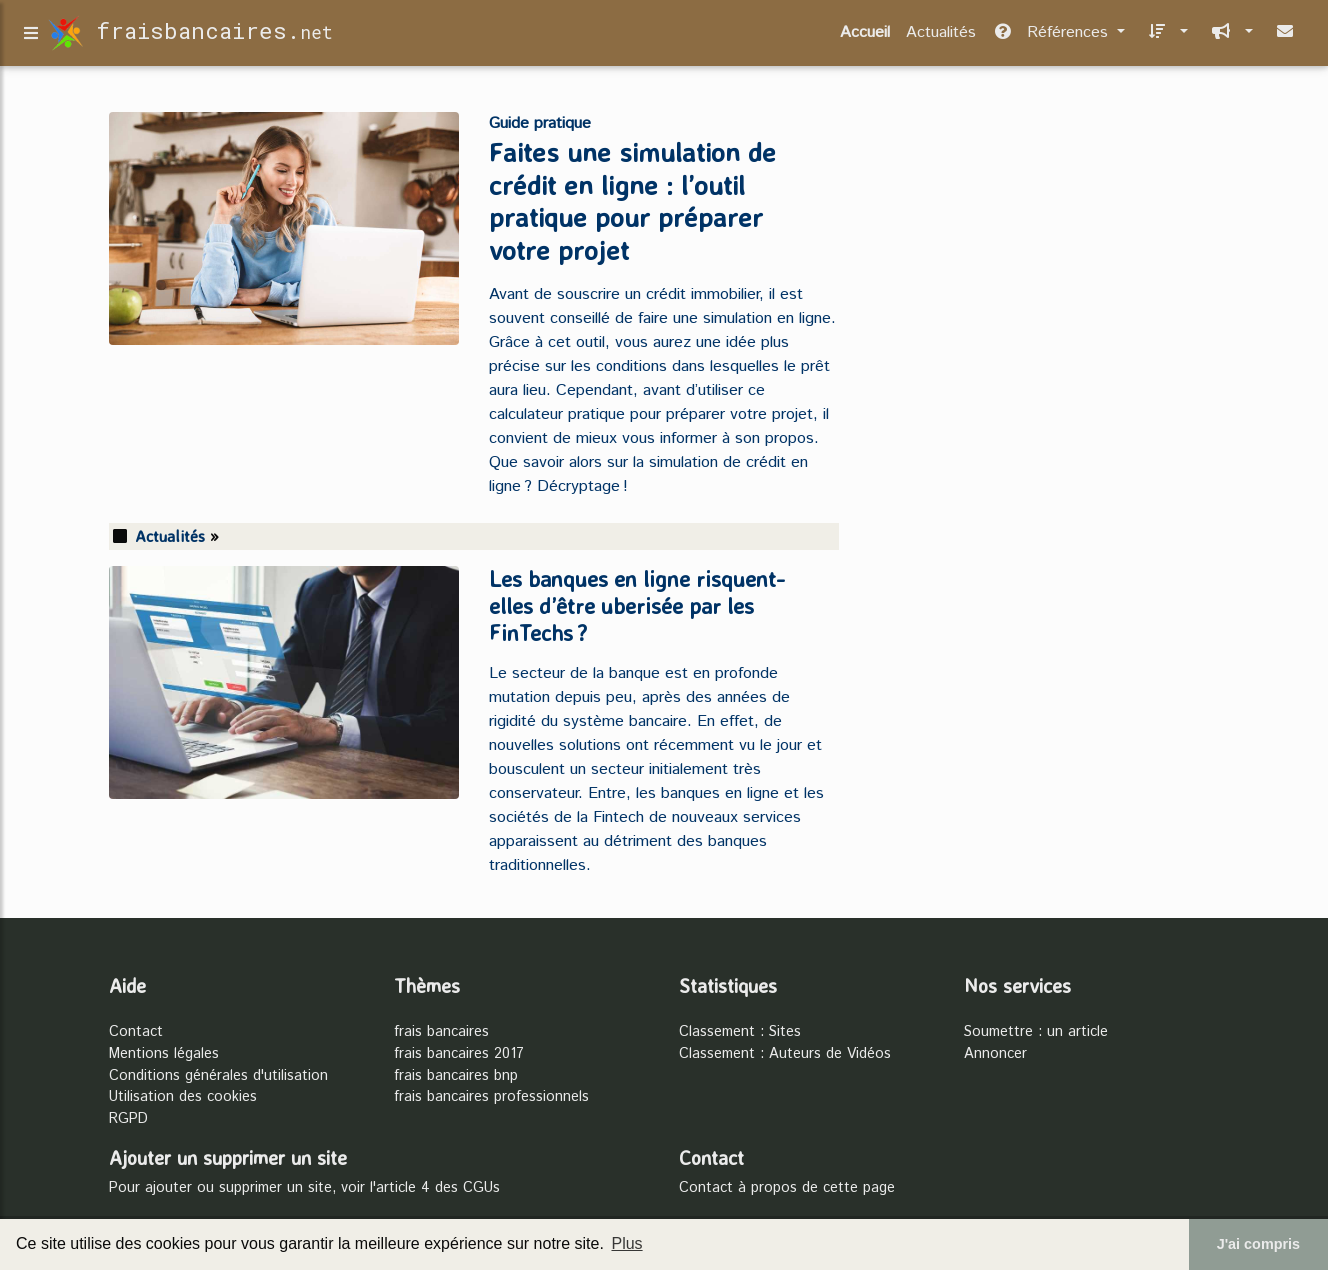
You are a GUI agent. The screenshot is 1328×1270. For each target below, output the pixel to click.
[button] (1164, 37)
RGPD (128, 1119)
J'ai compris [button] (1258, 1244)
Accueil (865, 36)
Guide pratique (540, 123)
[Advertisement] (1044, 244)
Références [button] (1052, 36)
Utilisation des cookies (183, 1097)
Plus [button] (626, 1243)
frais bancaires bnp (456, 1076)
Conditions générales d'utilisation (218, 1076)
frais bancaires (441, 1032)
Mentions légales (164, 1054)
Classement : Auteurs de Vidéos (785, 1054)
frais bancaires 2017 (459, 1054)
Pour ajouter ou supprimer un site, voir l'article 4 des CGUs (304, 1188)
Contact (136, 1032)
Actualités (941, 36)
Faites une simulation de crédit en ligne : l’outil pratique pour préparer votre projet (632, 201)
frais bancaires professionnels (491, 1097)
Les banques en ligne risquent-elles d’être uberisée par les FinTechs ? (637, 605)
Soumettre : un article (1036, 1032)
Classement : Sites (740, 1032)
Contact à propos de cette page (787, 1188)
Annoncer (995, 1054)
